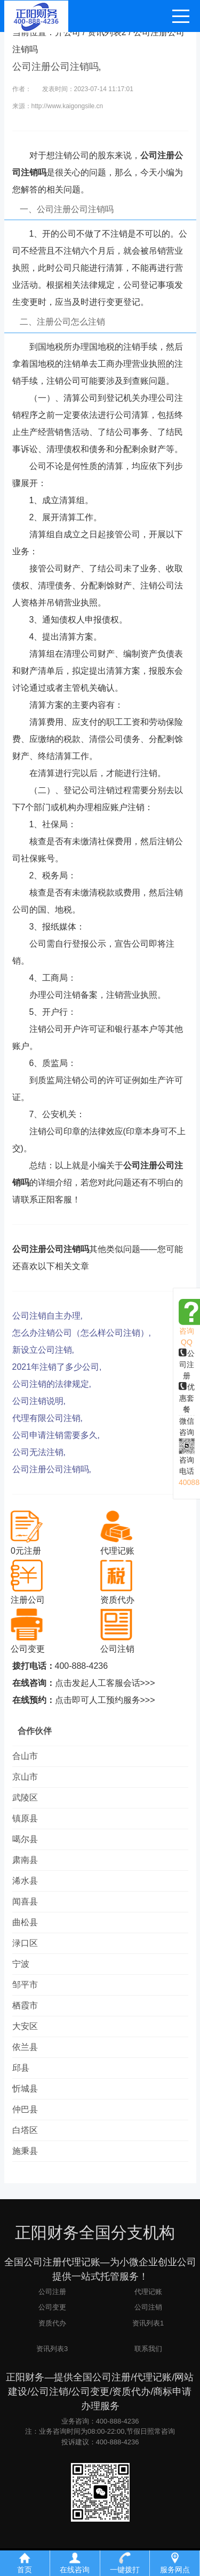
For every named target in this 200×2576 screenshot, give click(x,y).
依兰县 (25, 2047)
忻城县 (25, 2088)
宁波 (20, 1963)
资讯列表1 (148, 2323)
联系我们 (148, 2349)
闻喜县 (25, 1901)
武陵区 (25, 1797)
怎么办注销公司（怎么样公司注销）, (81, 1332)
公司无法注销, (39, 1452)
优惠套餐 (187, 1398)
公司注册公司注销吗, (51, 1469)
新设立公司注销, (43, 1349)
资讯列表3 (52, 2349)
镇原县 (25, 1818)
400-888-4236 (81, 1665)
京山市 (25, 1776)
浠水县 (25, 1880)
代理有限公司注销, (47, 1418)
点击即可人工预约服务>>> (105, 1700)
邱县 (20, 2067)
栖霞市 (25, 2005)
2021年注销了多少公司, (57, 1366)
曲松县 (25, 1922)
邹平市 (25, 1984)
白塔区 (25, 2130)
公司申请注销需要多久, (56, 1435)
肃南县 (25, 1859)
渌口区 (25, 1943)
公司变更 (52, 2307)
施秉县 (25, 2150)
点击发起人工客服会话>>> (105, 1682)
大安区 (25, 2026)
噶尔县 (25, 1839)
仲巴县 (25, 2109)
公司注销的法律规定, (51, 1383)
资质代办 (52, 2323)
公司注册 (187, 1364)
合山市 (25, 1756)
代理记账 (148, 2292)
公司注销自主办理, (47, 1315)
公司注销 (148, 2307)
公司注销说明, (39, 1401)
